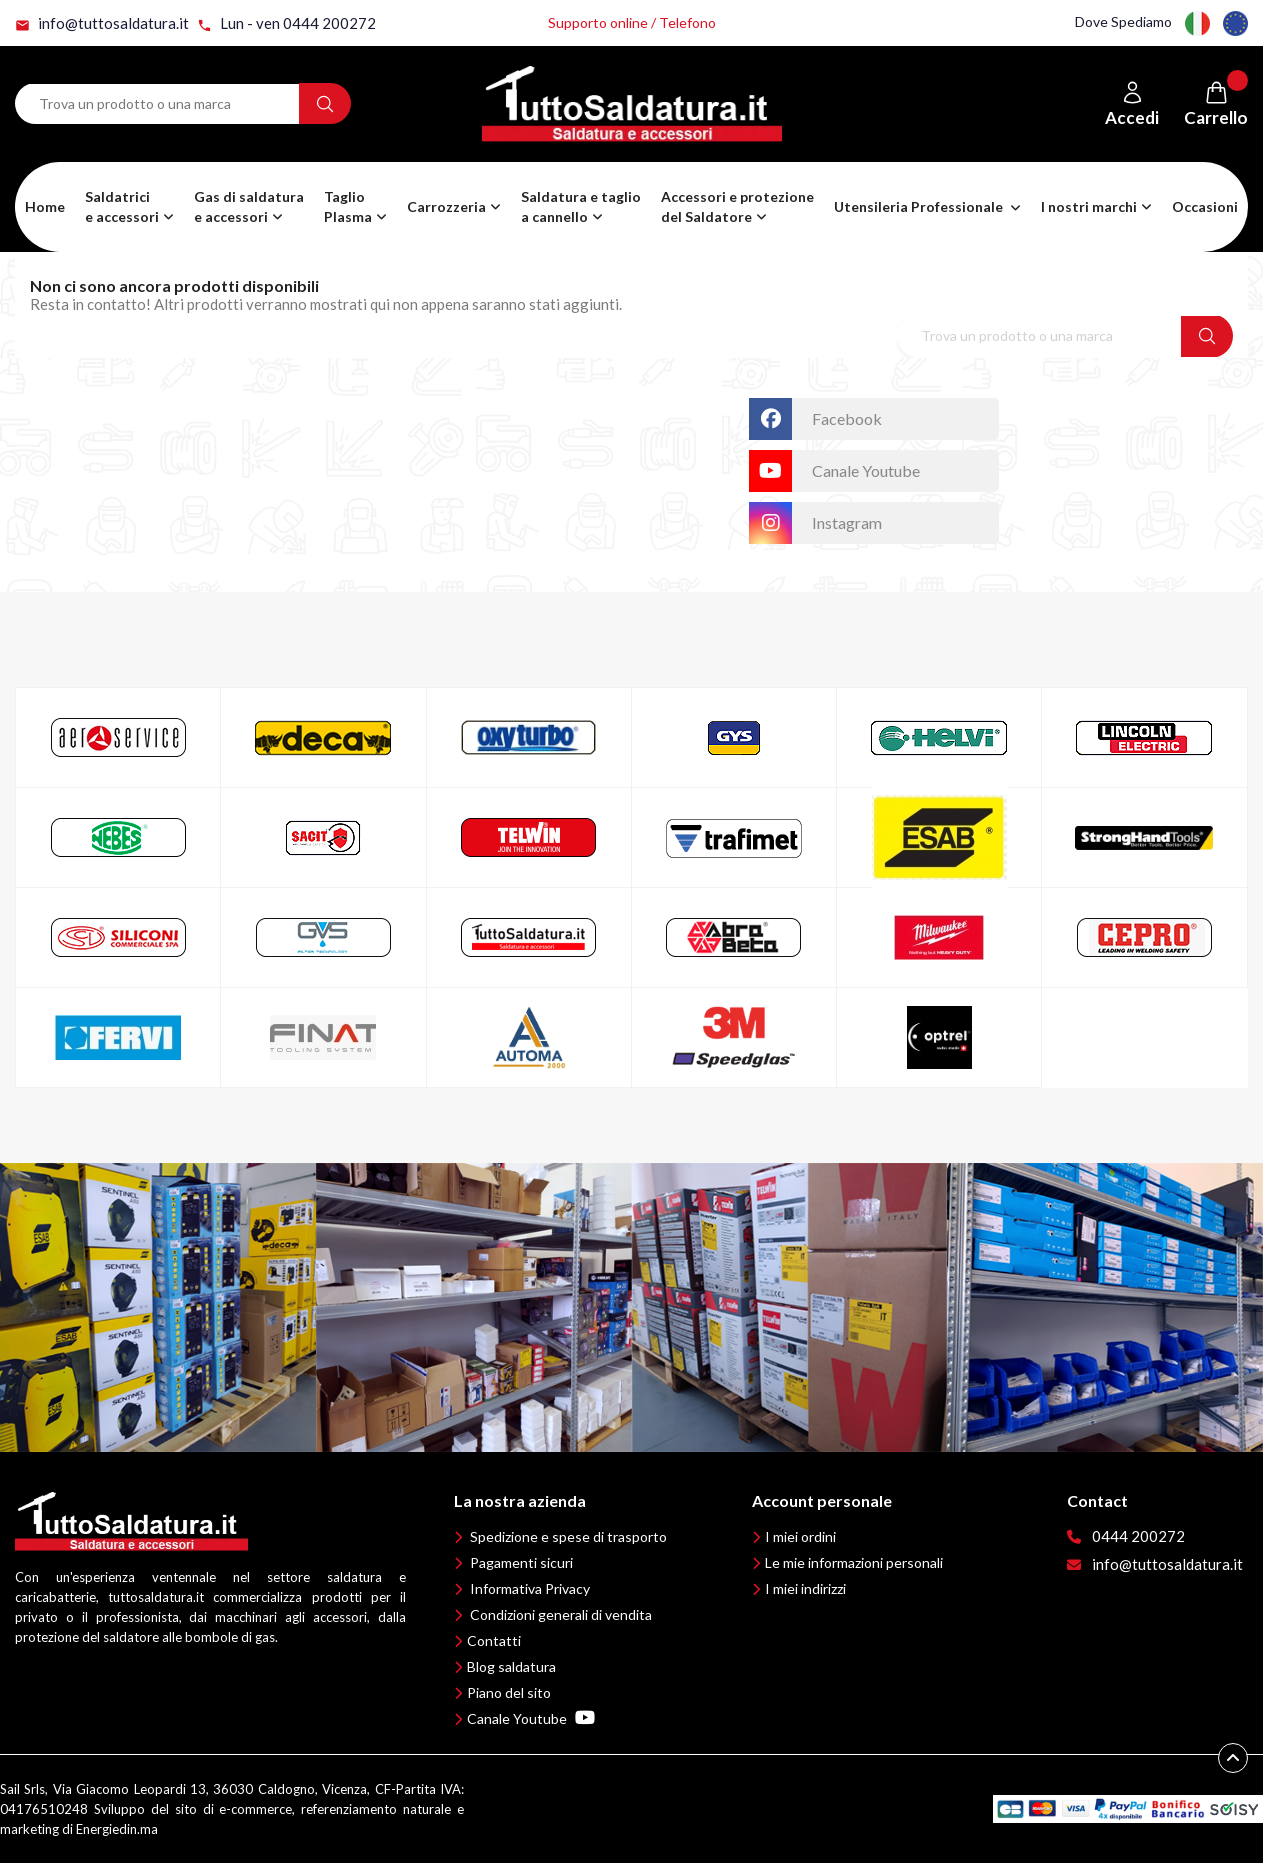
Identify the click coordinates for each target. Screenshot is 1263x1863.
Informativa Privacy (530, 1588)
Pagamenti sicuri (521, 1562)
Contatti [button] (494, 1640)
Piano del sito (509, 1692)
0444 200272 (1138, 1536)
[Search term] (157, 104)
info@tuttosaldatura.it (102, 23)
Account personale (822, 1500)
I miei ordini (800, 1536)
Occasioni (1205, 206)
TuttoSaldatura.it (660, 407)
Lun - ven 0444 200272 (286, 23)
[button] (249, 207)
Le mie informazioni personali (854, 1562)
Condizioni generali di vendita (561, 1614)
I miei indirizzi (805, 1588)
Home (45, 206)
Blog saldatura (511, 1666)
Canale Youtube (531, 1718)
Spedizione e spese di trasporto (568, 1536)
